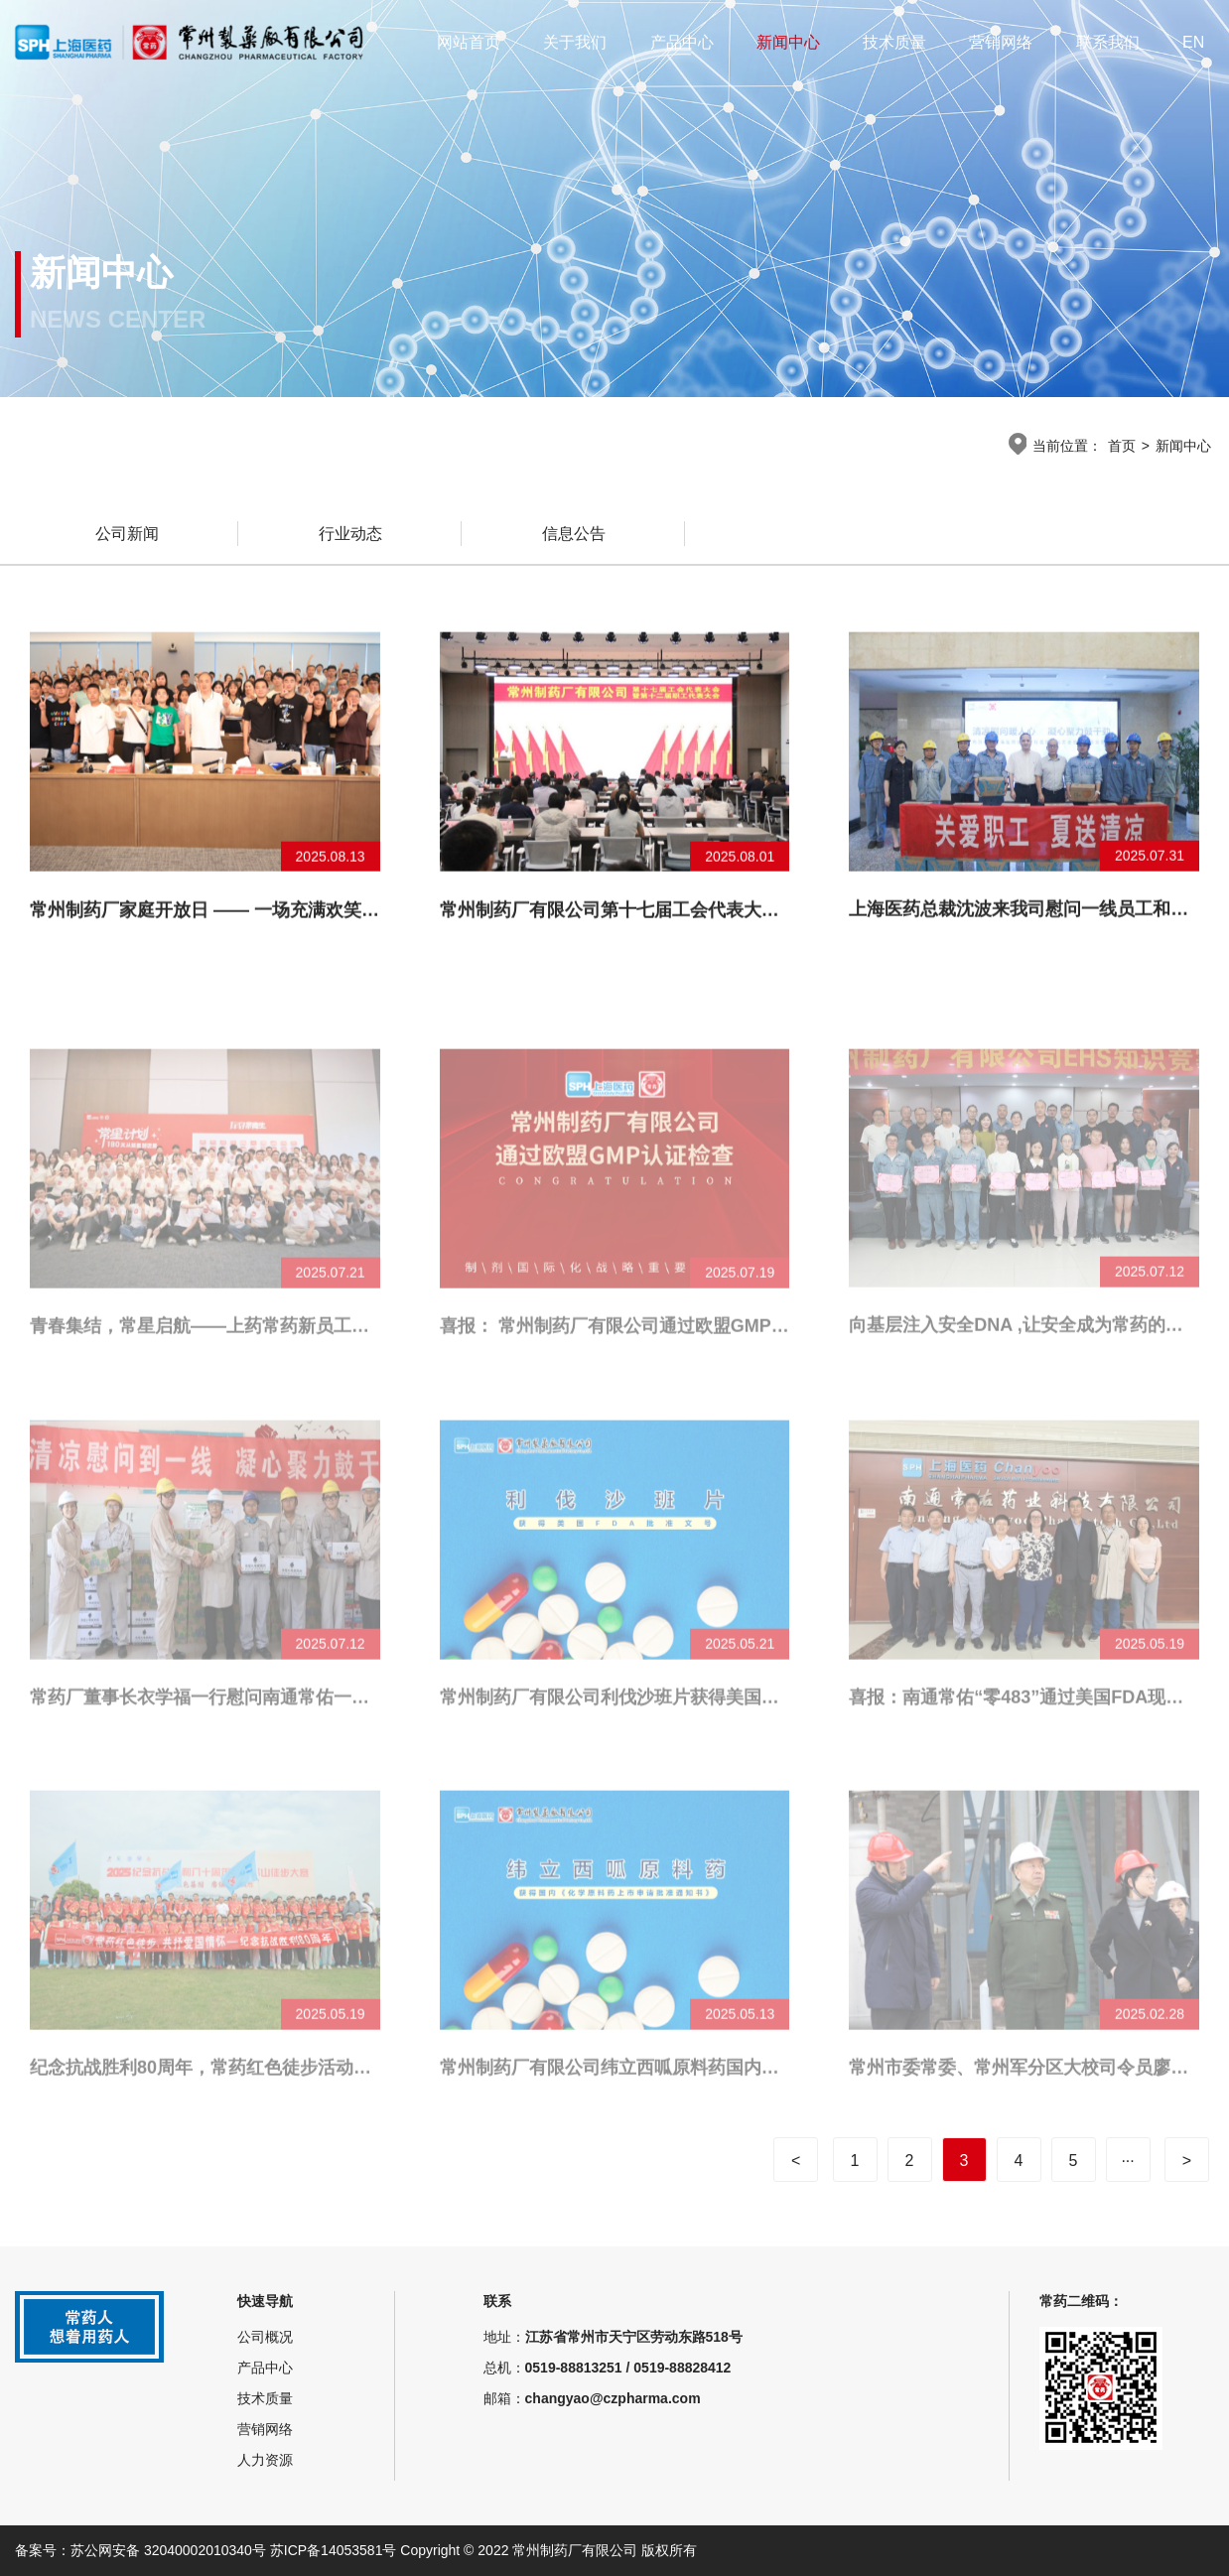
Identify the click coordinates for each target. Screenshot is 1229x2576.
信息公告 (574, 533)
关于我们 (575, 42)
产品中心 (682, 42)
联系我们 (1108, 42)
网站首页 (468, 42)
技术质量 (894, 42)
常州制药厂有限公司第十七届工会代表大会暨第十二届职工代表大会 (609, 923)
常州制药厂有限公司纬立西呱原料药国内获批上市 (609, 2118)
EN (1193, 42)
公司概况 (265, 2337)
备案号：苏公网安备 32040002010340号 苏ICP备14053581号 (207, 2550)
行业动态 (350, 533)
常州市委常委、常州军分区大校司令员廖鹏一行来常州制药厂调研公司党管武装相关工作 (1018, 2118)
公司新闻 (127, 533)
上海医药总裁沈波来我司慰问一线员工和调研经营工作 (1018, 923)
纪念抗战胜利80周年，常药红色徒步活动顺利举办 (200, 2118)
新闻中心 (788, 42)
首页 (1122, 446)
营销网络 (1000, 42)
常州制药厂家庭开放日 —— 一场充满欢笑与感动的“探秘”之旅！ (204, 923)
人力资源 (265, 2460)
